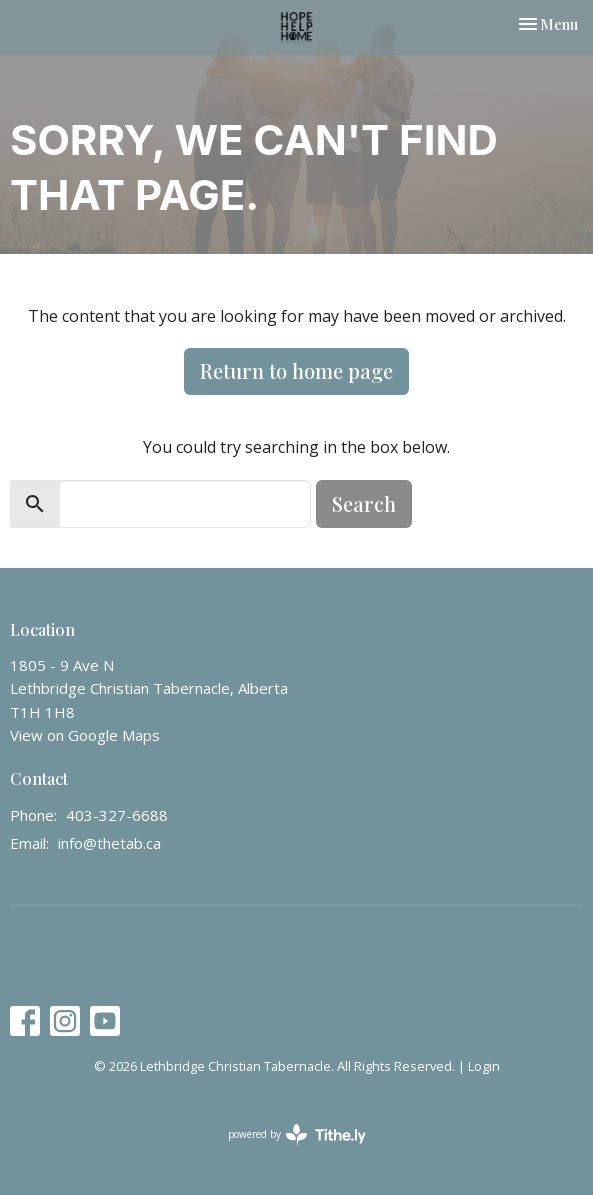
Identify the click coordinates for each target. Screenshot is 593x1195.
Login (484, 1066)
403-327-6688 (117, 815)
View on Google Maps (85, 735)
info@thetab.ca (109, 843)
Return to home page (296, 370)
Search (364, 503)
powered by (297, 1134)
